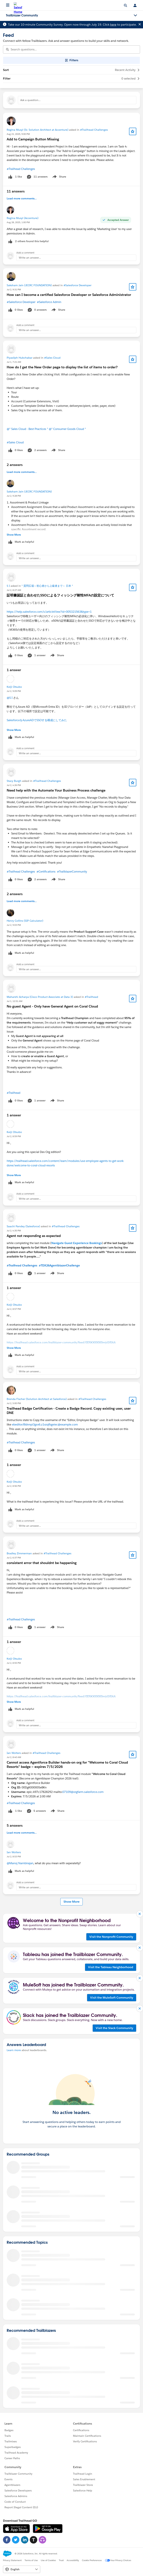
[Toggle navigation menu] (135, 15)
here (113, 25)
